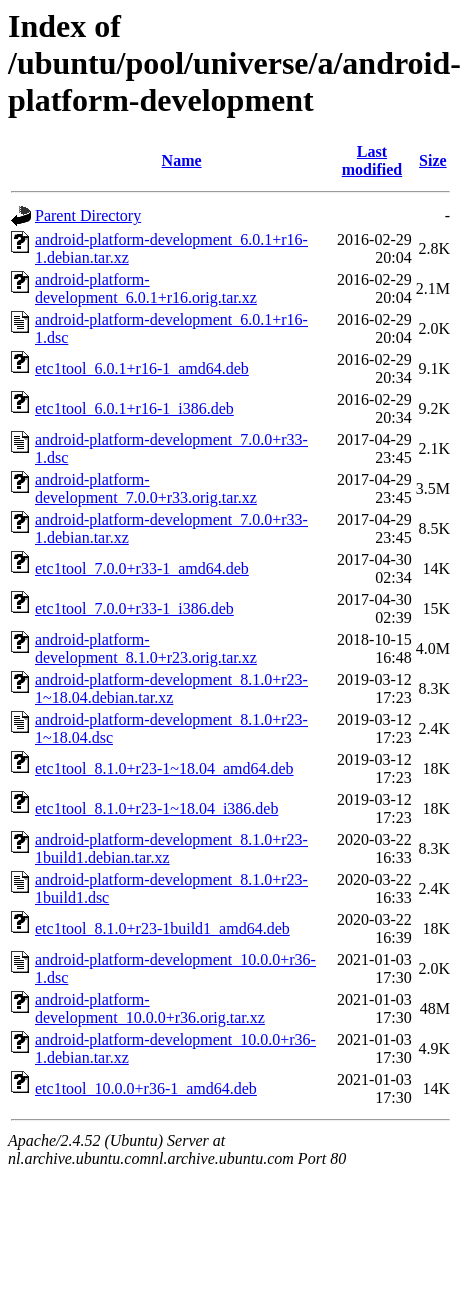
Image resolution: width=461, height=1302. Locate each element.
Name (182, 160)
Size (433, 160)
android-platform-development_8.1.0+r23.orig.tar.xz (146, 648)
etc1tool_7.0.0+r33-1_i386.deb (134, 608)
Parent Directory (88, 215)
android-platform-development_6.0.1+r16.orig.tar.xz (146, 288)
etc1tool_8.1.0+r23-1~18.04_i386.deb (156, 808)
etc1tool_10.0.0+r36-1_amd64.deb (146, 1088)
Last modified (372, 160)
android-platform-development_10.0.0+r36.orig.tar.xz (150, 1008)
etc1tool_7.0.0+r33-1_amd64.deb (142, 568)
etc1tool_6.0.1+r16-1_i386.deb (134, 408)
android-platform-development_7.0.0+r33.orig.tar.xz (146, 488)
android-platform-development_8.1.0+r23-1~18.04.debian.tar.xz (171, 688)
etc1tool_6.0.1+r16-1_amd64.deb (142, 368)
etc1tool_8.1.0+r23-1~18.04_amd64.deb (164, 768)
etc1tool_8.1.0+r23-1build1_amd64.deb (162, 928)
